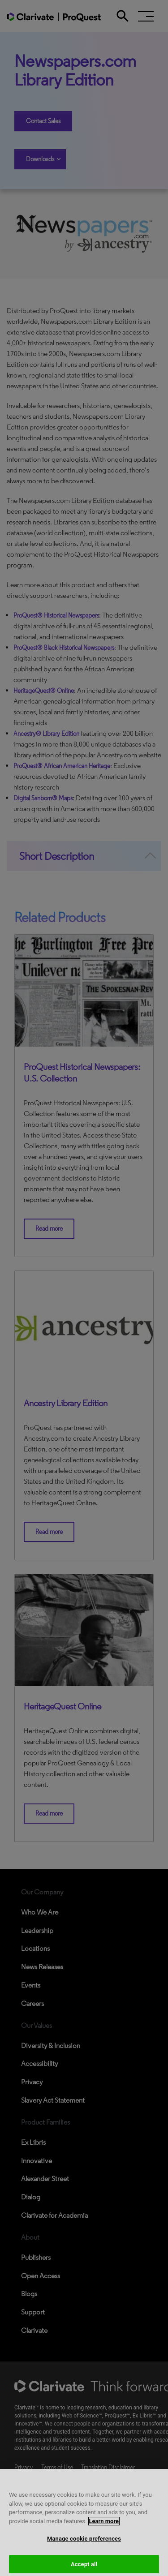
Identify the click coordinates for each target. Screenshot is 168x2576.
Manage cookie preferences (84, 2545)
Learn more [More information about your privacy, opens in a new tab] (104, 2527)
